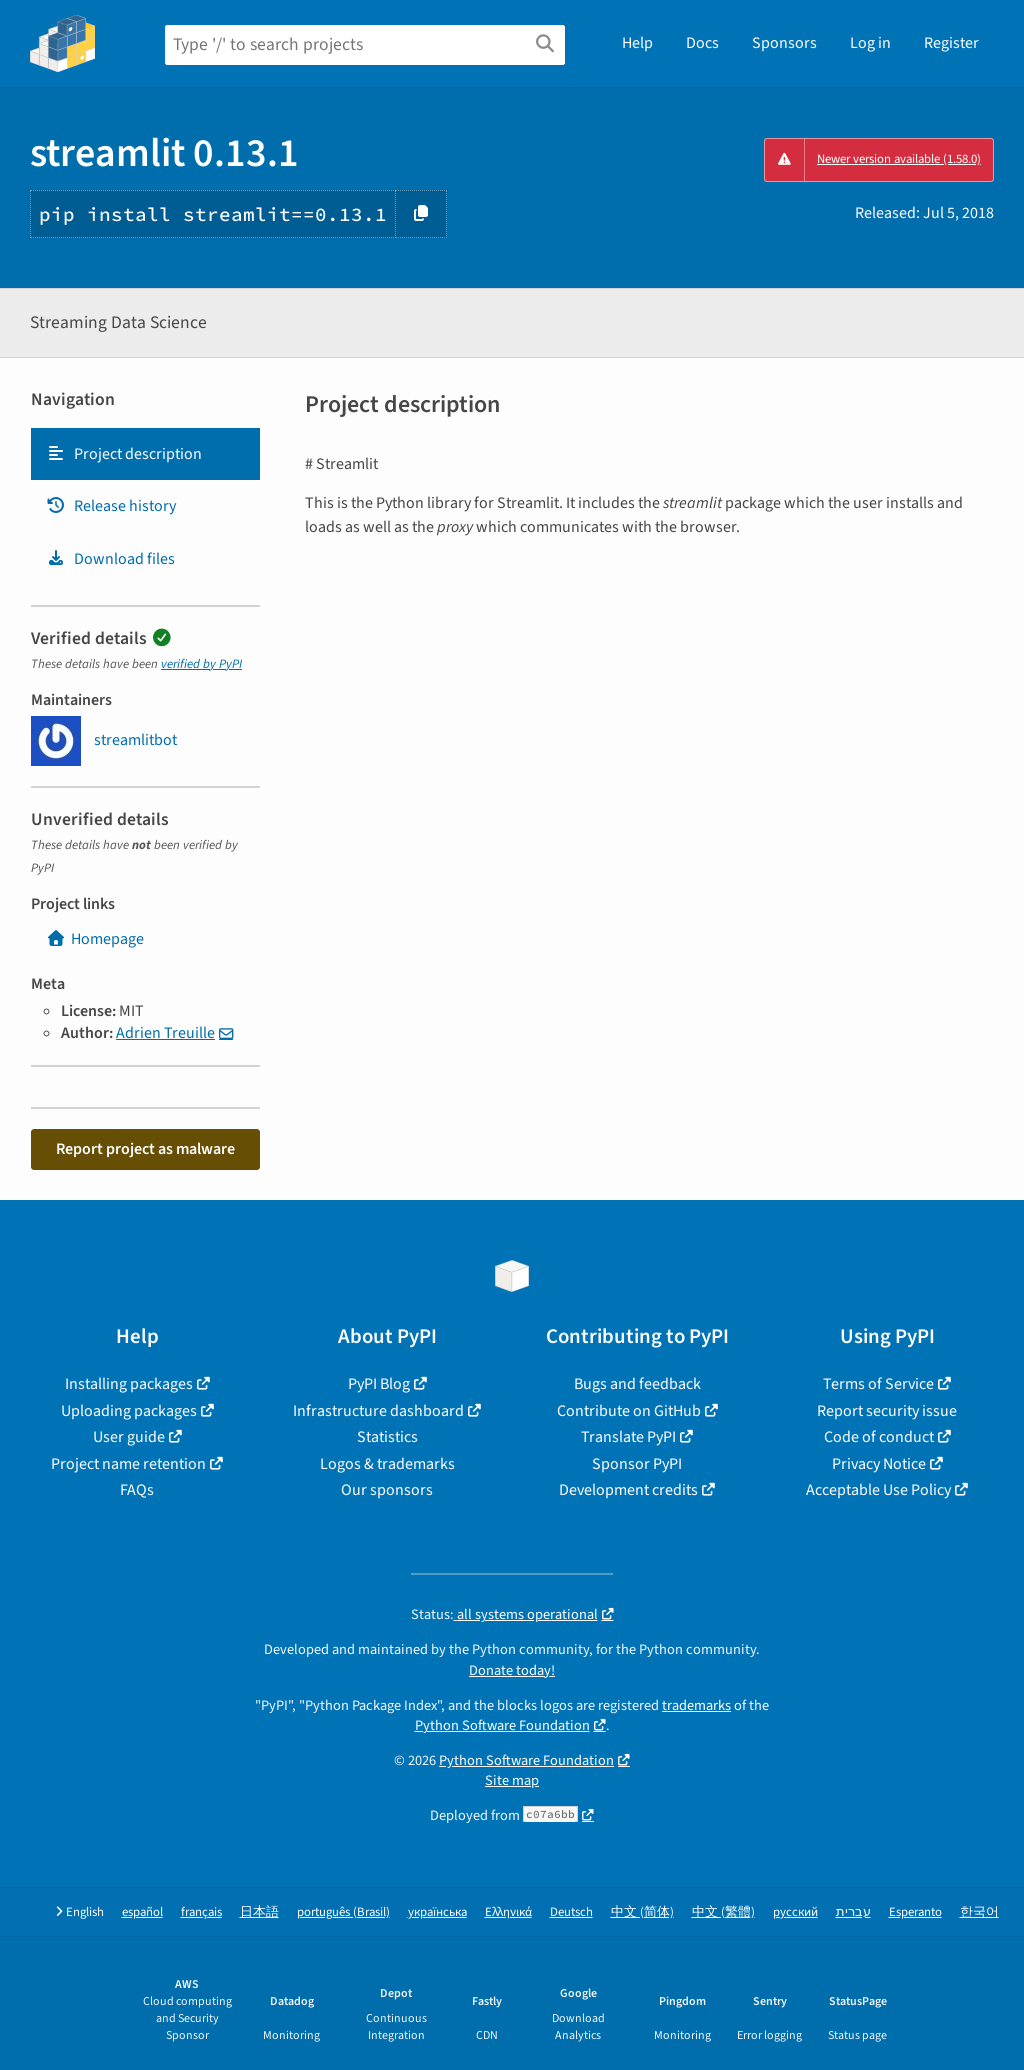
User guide (129, 1437)
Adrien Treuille (165, 1033)
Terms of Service (878, 1384)
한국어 (979, 1912)
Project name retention (128, 1464)
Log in (870, 43)
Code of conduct (879, 1437)
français (201, 1912)
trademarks (696, 1705)
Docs (702, 43)
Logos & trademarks (387, 1464)
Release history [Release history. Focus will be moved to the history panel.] (111, 506)
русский (795, 1912)
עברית (853, 1912)
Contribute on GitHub (629, 1411)
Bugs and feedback (637, 1384)
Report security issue (887, 1411)
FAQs (137, 1490)
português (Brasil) (343, 1912)
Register (951, 43)
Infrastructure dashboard (378, 1411)
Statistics (387, 1437)
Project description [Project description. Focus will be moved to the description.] (124, 454)
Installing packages (129, 1384)
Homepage (95, 939)
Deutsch (571, 1912)
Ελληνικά (508, 1912)
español (142, 1912)
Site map (512, 1780)
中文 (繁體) (723, 1912)
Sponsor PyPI (637, 1464)
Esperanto (915, 1912)
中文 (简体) (642, 1912)
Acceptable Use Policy (878, 1490)
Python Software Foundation (502, 1725)
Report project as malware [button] (145, 1149)
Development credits (628, 1490)
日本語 (259, 1912)
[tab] (145, 454)
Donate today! (512, 1670)
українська (437, 1912)
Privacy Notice (879, 1464)
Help (637, 43)
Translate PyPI (628, 1437)
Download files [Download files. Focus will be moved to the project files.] (110, 559)
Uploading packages (129, 1411)
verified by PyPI (201, 664)
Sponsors (784, 43)
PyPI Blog (379, 1384)
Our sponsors (387, 1490)
